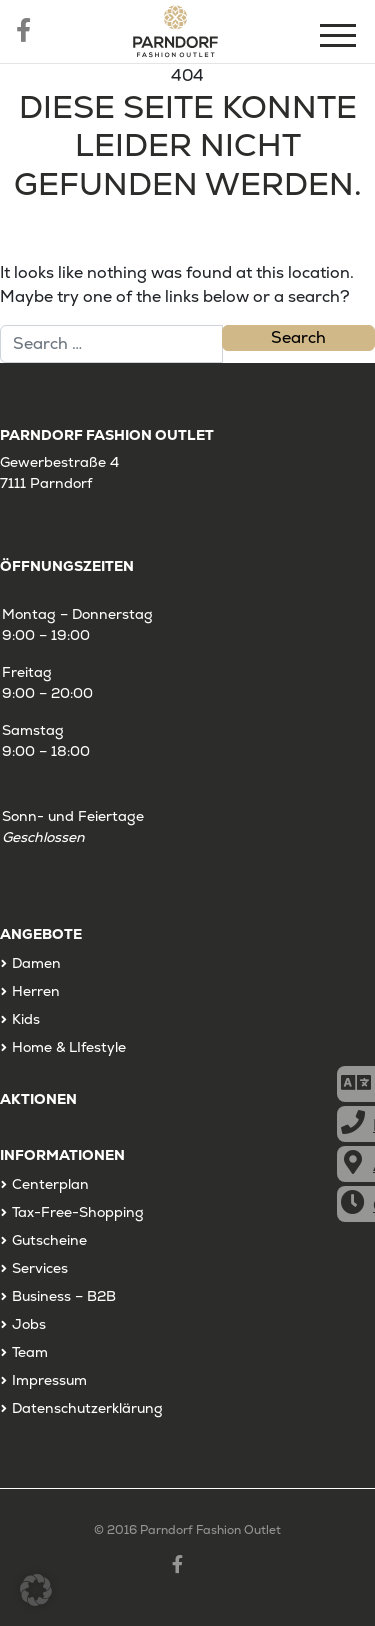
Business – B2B (64, 1296)
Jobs (29, 1324)
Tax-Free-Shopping (78, 1212)
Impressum (49, 1380)
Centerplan (50, 1184)
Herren (36, 991)
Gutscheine (49, 1240)
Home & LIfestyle (69, 1047)
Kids (26, 1019)
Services (40, 1268)
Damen (36, 963)
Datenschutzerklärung (87, 1408)
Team (30, 1352)
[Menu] (340, 38)
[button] (36, 1590)
